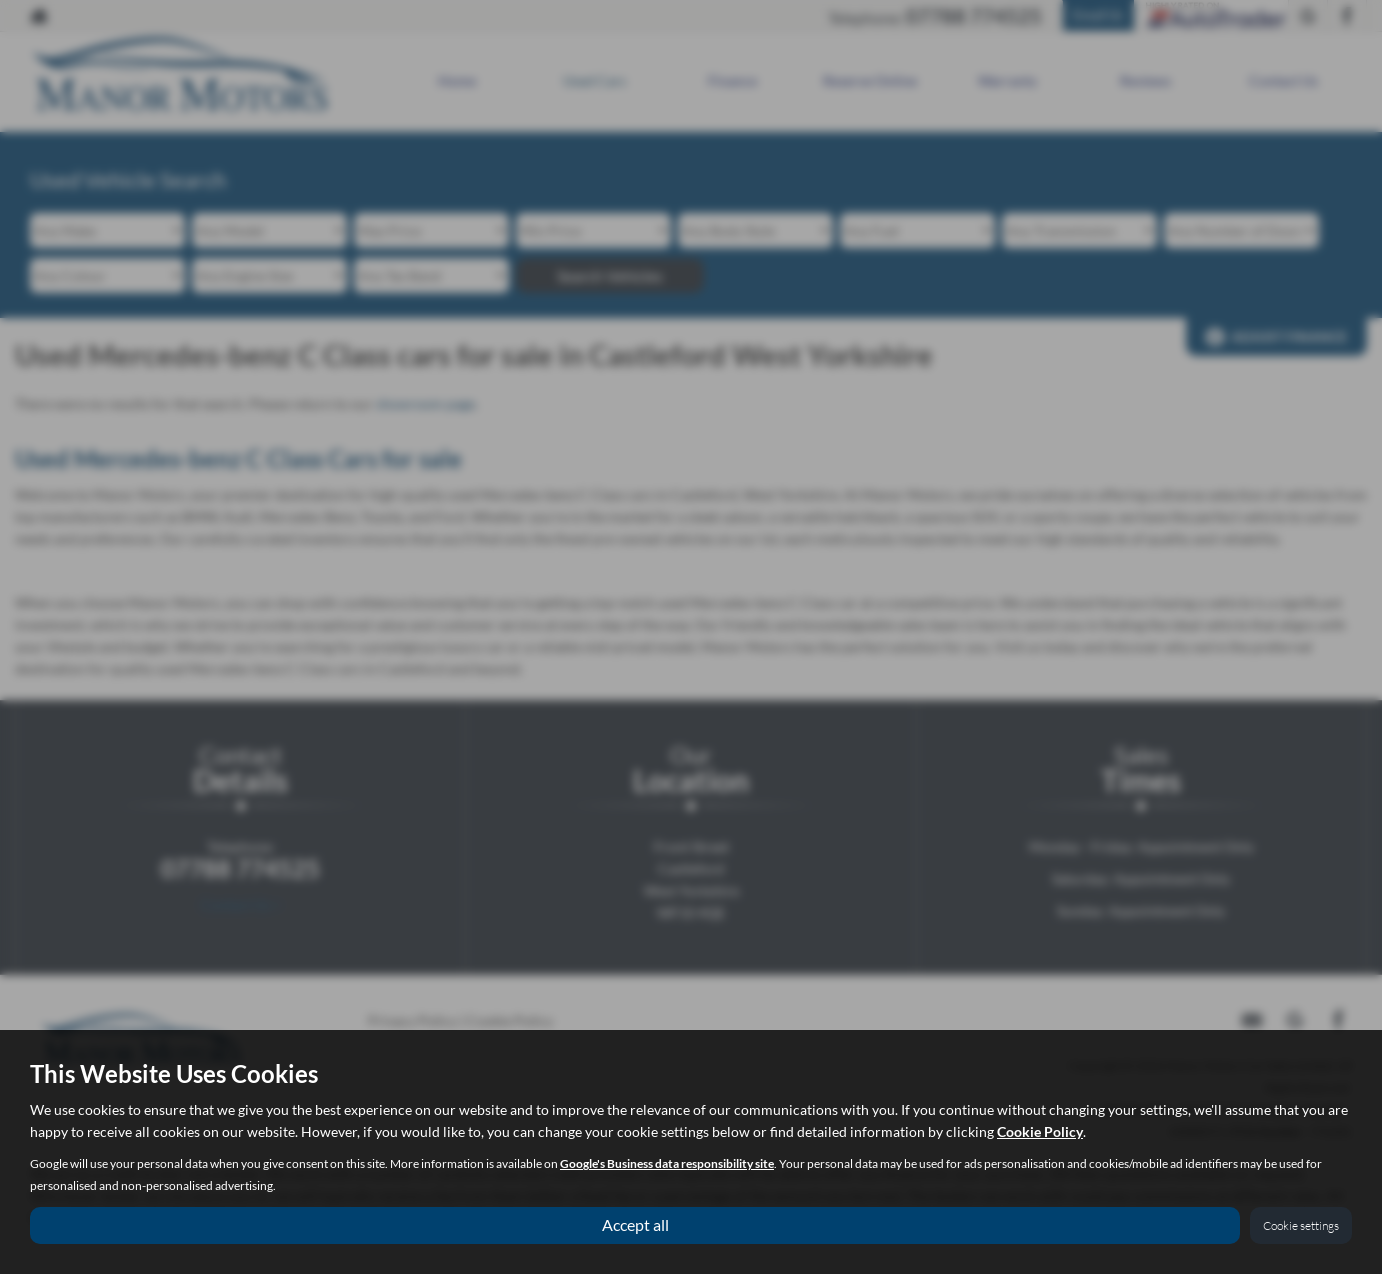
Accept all (635, 1224)
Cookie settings (1301, 1225)
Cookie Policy (1040, 1131)
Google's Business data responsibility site (667, 1163)
